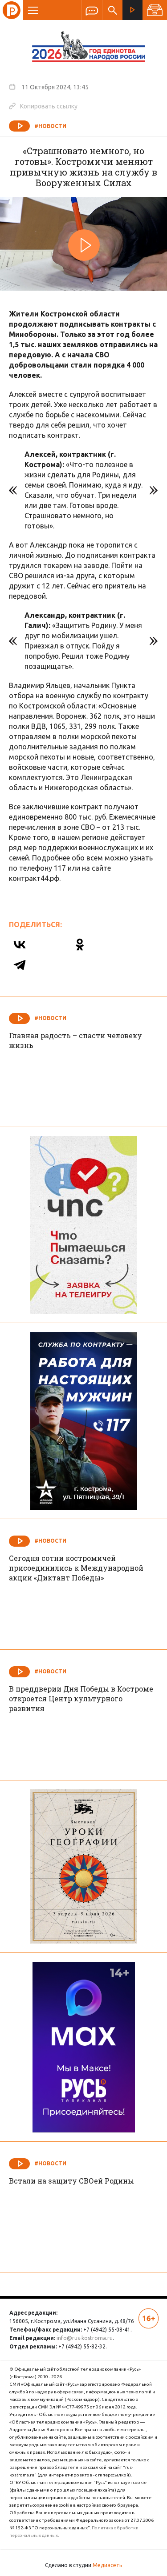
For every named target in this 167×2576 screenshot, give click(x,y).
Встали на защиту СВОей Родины (71, 2180)
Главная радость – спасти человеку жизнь (75, 1040)
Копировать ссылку (43, 105)
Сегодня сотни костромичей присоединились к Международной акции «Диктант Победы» (76, 1567)
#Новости (50, 126)
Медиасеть (107, 2565)
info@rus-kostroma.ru (85, 2338)
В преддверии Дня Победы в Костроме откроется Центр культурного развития (81, 1698)
